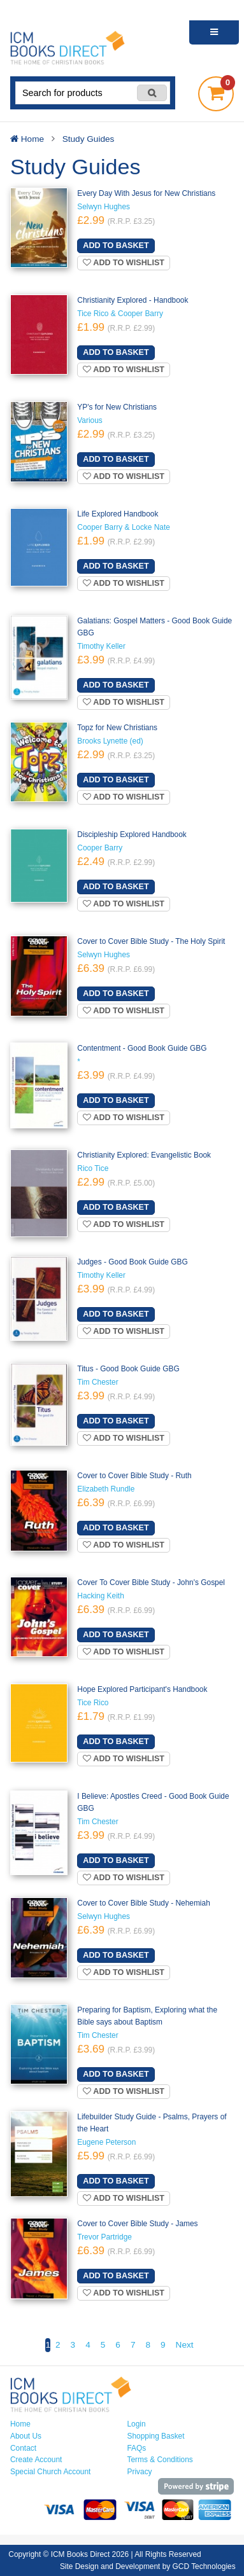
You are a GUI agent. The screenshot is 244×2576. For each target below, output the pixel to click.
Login (136, 2424)
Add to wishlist (123, 262)
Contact (23, 2448)
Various (90, 420)
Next (185, 2345)
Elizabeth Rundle (105, 1489)
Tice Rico (92, 1702)
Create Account (36, 2459)
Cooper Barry (99, 847)
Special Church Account (50, 2471)
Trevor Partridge (104, 2237)
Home (20, 2424)
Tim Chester (97, 1382)
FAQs (137, 2448)
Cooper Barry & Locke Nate (123, 527)
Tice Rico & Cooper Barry (120, 313)
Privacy (139, 2471)
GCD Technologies (204, 2566)
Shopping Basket (156, 2436)
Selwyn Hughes (103, 206)
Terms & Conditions (160, 2459)
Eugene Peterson (106, 2142)
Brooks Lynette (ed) (110, 741)
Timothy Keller (101, 646)
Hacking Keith (100, 1595)
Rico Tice (92, 1168)
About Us (25, 2436)
